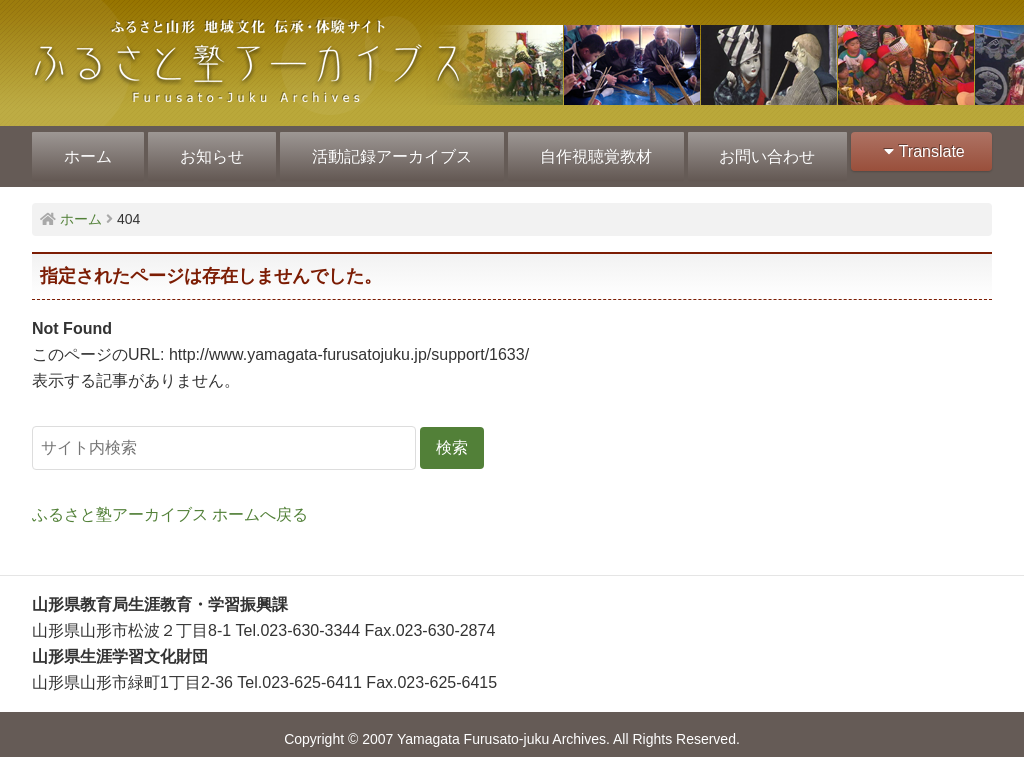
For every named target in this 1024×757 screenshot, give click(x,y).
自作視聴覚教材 (590, 151)
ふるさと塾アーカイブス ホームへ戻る (170, 504)
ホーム (87, 151)
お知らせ (209, 151)
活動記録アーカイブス (388, 151)
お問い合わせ (760, 151)
